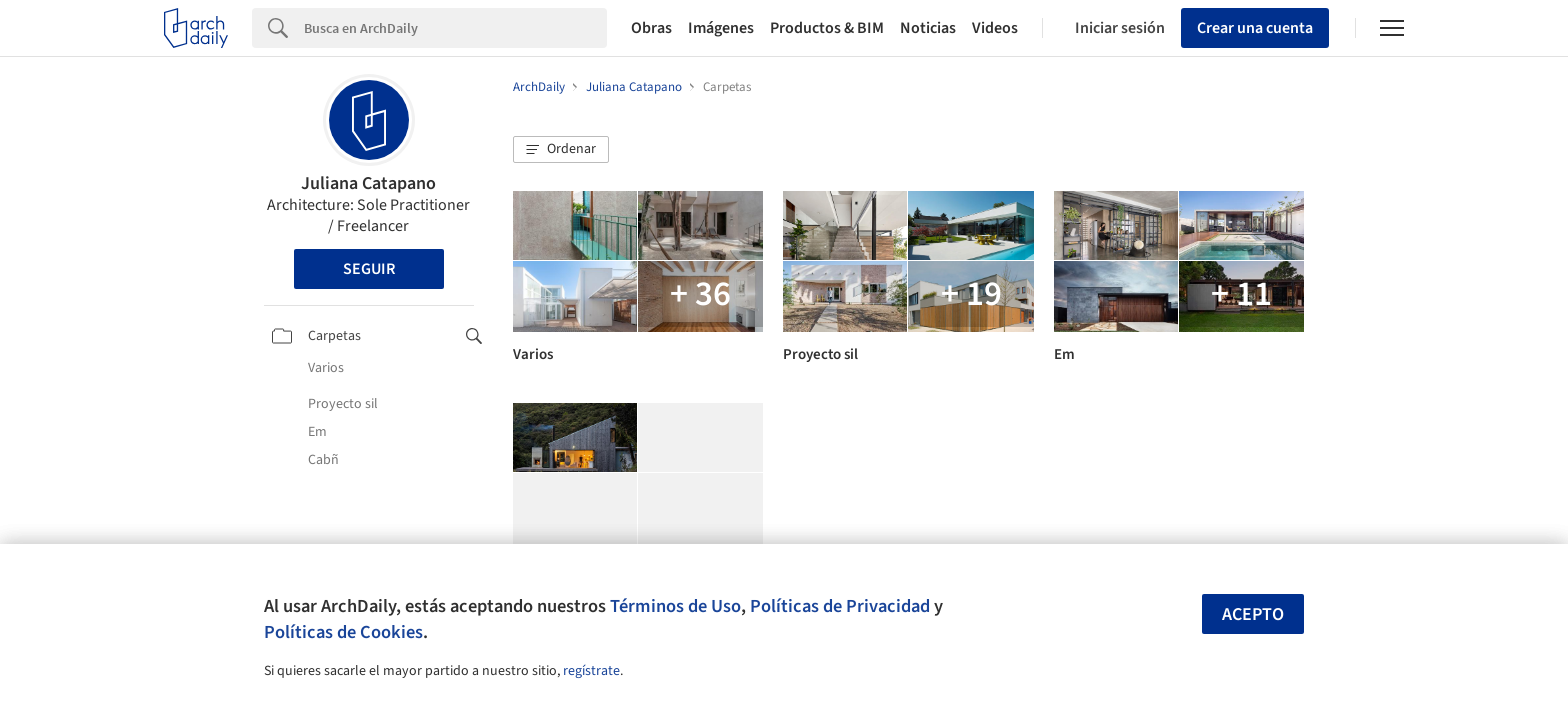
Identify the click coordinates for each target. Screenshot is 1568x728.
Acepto (1253, 614)
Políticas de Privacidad (840, 606)
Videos (995, 28)
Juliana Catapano (368, 183)
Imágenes (721, 28)
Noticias (928, 28)
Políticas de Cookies (343, 632)
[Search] (455, 28)
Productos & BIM (827, 28)
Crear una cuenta (1255, 28)
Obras (651, 28)
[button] (561, 150)
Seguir (369, 269)
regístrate (591, 671)
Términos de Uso (675, 606)
